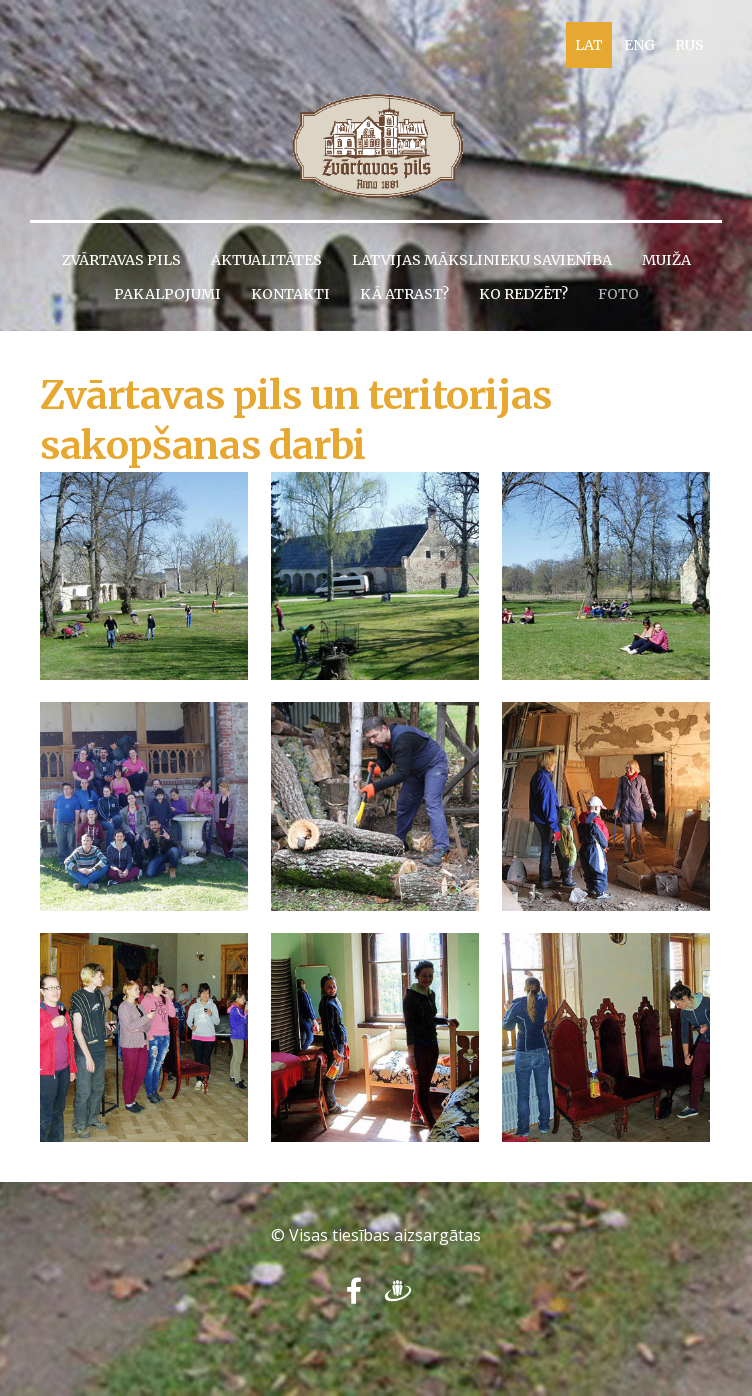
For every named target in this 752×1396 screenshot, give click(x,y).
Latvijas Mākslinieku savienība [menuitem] (482, 260)
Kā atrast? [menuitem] (404, 294)
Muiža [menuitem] (666, 260)
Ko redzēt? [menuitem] (523, 294)
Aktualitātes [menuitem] (266, 260)
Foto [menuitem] (618, 294)
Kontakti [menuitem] (290, 294)
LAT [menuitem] (589, 45)
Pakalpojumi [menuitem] (167, 294)
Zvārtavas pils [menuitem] (121, 260)
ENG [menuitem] (639, 45)
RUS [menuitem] (689, 45)
